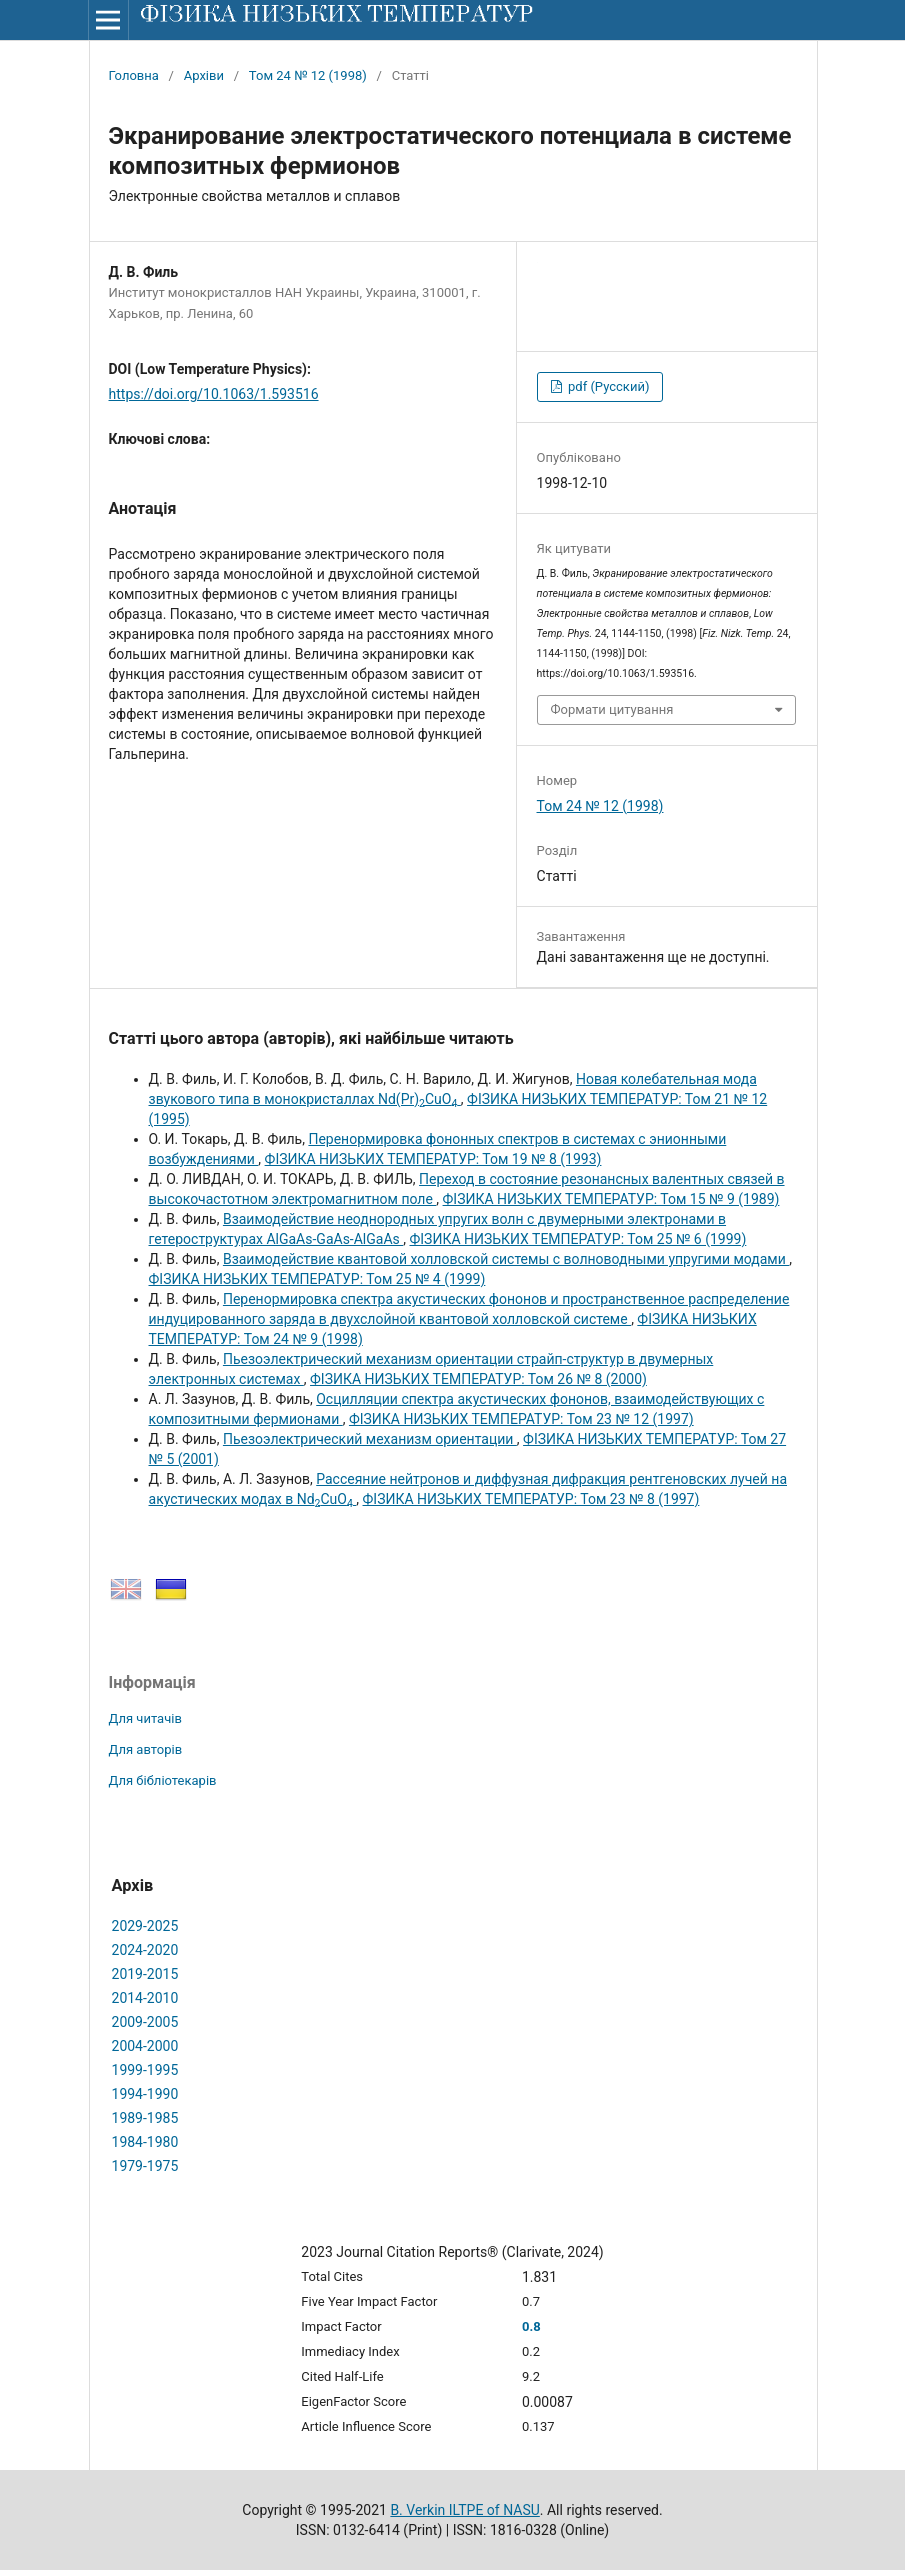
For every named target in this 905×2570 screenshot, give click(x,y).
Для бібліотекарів (163, 1780)
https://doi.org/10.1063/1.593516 (214, 394)
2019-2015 (145, 1974)
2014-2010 (145, 1998)
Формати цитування (612, 709)
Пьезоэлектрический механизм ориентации (370, 1439)
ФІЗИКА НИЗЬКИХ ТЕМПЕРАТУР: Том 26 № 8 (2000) (478, 1379)
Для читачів (145, 1718)
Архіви (204, 75)
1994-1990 (145, 2094)
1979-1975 (145, 2166)
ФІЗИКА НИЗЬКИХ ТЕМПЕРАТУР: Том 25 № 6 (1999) (577, 1239)
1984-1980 (145, 2142)
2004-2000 (145, 2046)
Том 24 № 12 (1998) (308, 75)
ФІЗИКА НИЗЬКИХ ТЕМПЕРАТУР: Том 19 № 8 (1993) (433, 1159)
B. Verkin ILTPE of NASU (464, 2510)
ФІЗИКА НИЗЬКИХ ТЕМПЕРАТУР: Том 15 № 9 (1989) (611, 1199)
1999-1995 (145, 2070)
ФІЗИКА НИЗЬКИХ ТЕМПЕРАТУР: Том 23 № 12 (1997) (521, 1419)
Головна (134, 75)
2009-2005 (145, 2022)
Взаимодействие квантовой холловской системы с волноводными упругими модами (506, 1259)
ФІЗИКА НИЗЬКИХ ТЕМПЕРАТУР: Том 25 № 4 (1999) (317, 1279)
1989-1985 (145, 2118)
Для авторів (146, 1749)
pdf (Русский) (607, 386)
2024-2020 (145, 1950)
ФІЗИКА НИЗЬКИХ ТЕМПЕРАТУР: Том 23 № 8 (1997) (531, 1499)
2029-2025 (145, 1926)
